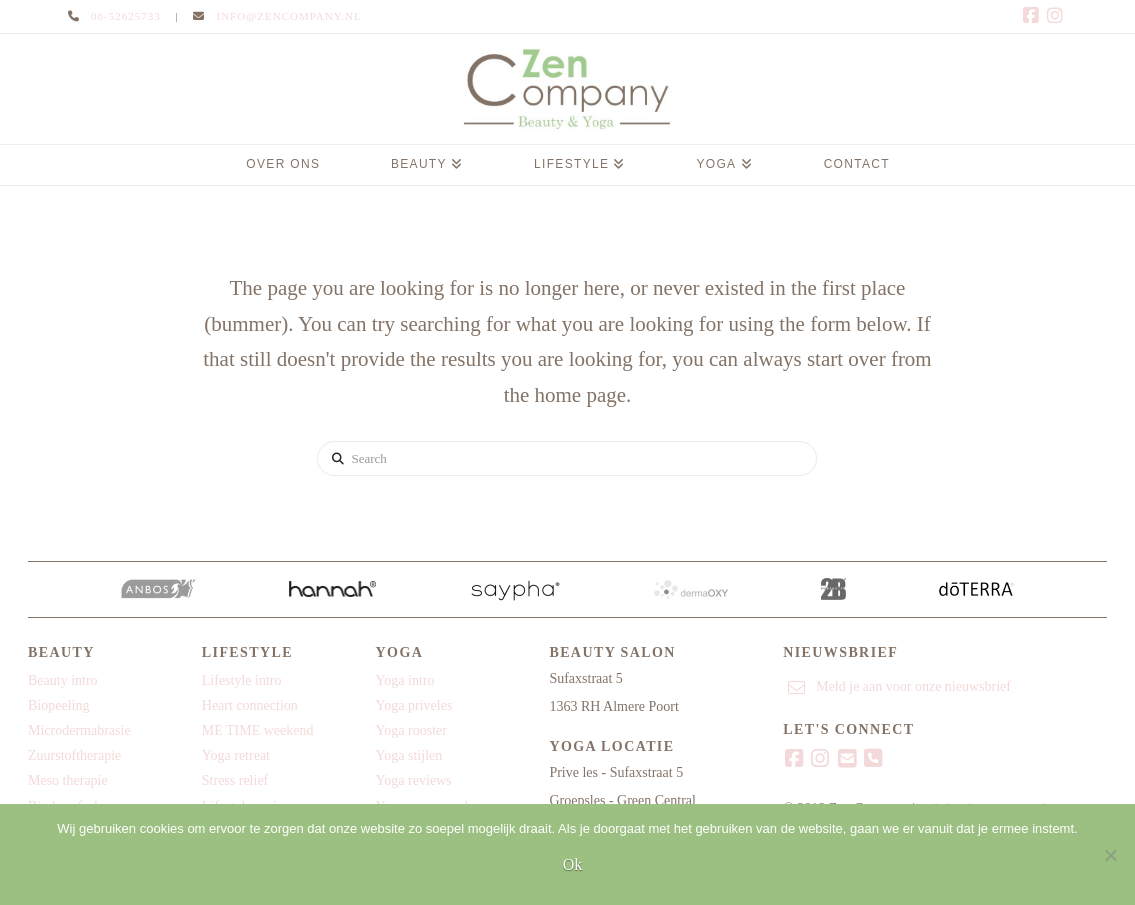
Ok (573, 864)
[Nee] (1110, 855)
